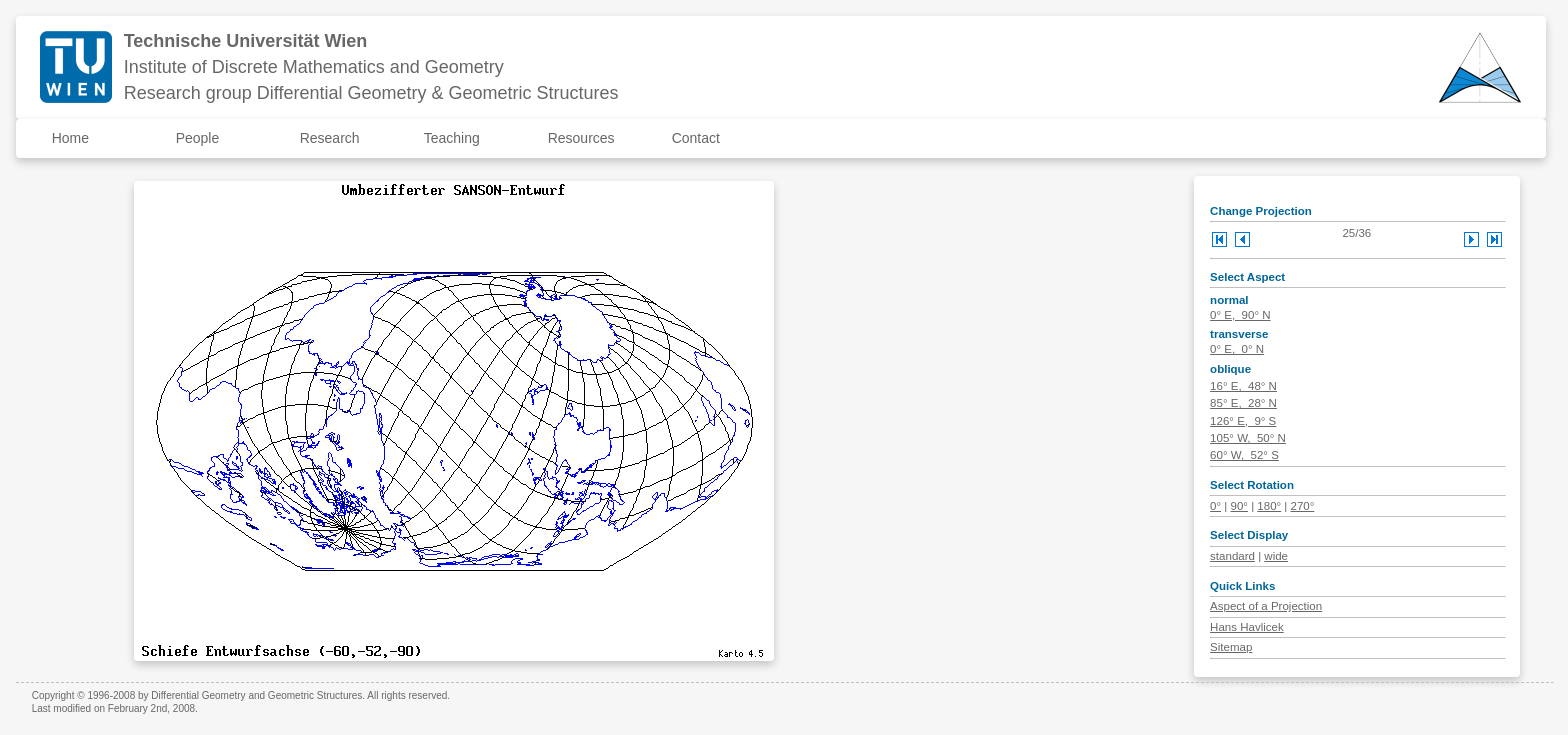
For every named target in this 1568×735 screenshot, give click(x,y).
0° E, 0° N (1237, 349)
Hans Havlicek (1247, 627)
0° (1215, 506)
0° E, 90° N (1240, 315)
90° (1239, 506)
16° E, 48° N (1243, 386)
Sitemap (1231, 647)
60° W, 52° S (1244, 455)
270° (1303, 506)
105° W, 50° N (1248, 438)
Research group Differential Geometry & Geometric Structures (371, 93)
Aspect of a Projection (1266, 606)
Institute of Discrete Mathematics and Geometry (314, 67)
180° (1269, 506)
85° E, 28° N (1243, 403)
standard (1232, 556)
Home (70, 138)
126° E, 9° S (1243, 421)
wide (1276, 556)
